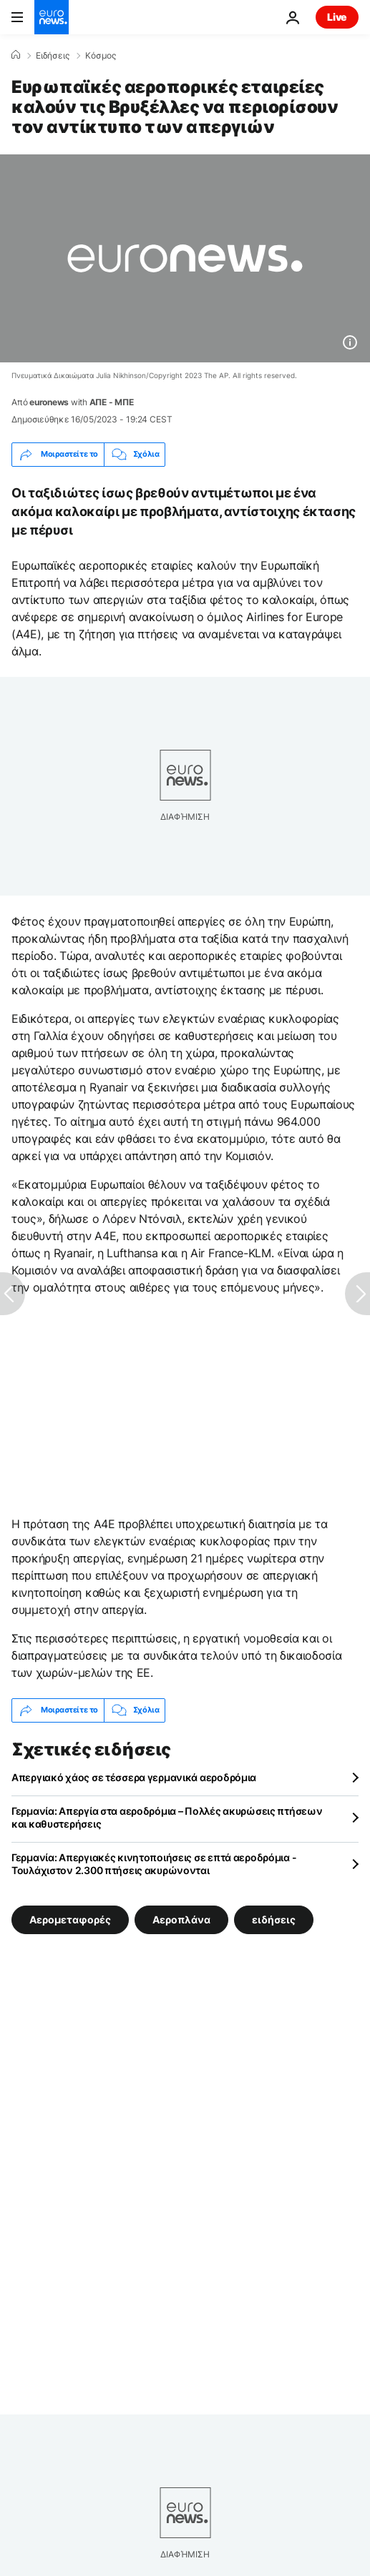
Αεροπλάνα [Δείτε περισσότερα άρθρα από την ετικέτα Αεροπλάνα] (181, 1919)
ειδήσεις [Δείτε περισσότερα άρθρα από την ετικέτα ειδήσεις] (274, 1919)
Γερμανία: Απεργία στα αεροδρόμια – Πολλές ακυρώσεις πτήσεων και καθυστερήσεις (166, 1817)
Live (337, 17)
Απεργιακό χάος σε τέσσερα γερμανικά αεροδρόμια (133, 1777)
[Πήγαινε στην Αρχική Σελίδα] (51, 17)
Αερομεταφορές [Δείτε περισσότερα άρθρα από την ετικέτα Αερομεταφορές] (70, 1919)
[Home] (15, 55)
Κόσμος (100, 55)
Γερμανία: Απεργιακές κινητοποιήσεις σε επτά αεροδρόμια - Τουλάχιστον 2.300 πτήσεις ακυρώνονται (153, 1863)
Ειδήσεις (52, 55)
